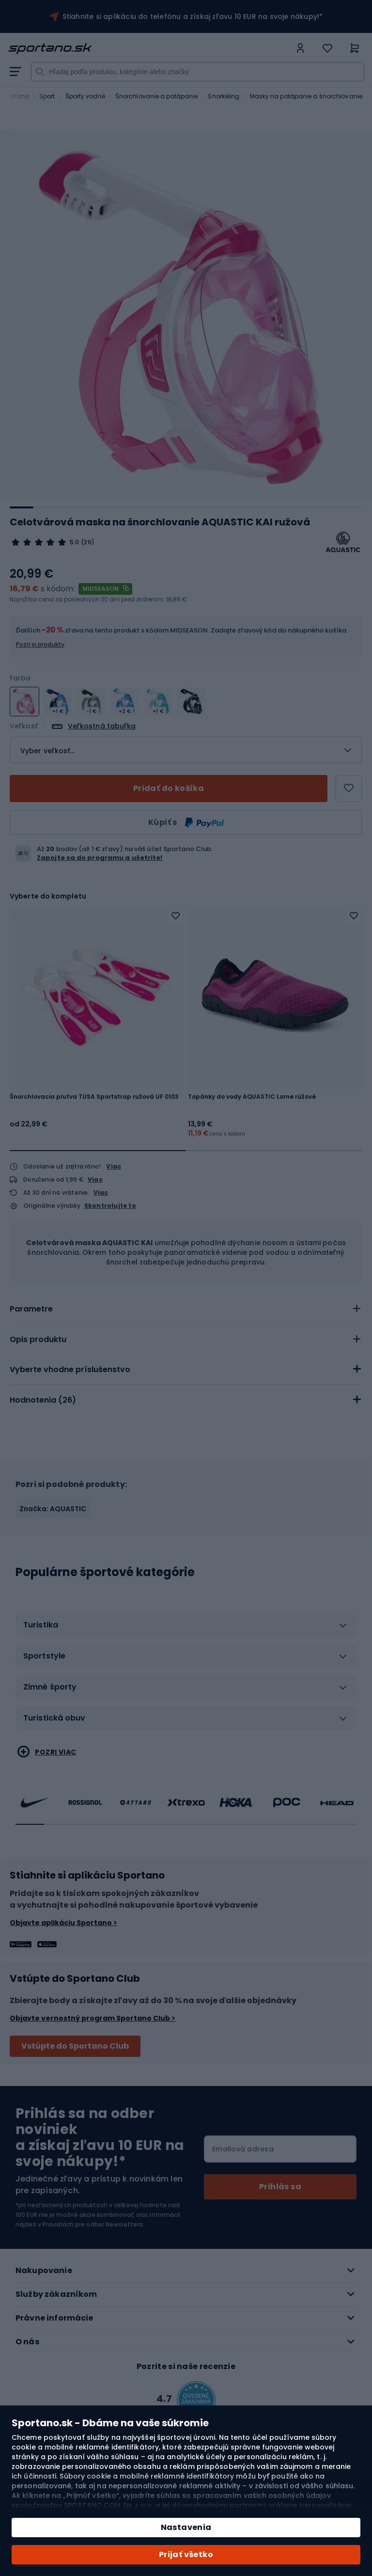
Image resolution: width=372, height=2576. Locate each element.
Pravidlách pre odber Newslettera (93, 2224)
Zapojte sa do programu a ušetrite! (99, 857)
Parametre (31, 1308)
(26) (87, 542)
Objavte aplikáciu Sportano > (63, 1923)
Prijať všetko (186, 2554)
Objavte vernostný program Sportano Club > (92, 2018)
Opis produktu (38, 1339)
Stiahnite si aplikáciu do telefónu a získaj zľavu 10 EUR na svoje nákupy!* (192, 16)
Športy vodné (85, 96)
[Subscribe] (280, 2186)
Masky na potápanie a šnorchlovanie (306, 96)
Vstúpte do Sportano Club (75, 2046)
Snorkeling (223, 96)
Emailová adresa (243, 2149)
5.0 (74, 542)
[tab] (186, 1309)
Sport (47, 96)
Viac (113, 1166)
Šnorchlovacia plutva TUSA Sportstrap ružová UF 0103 (94, 1097)
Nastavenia (186, 2527)
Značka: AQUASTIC (53, 1509)
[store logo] (149, 48)
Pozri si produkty (40, 644)
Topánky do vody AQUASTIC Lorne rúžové (252, 1097)
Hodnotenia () (43, 1400)
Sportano (15, 96)
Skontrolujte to (110, 1206)
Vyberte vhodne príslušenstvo (70, 1369)
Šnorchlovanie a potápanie (156, 96)
